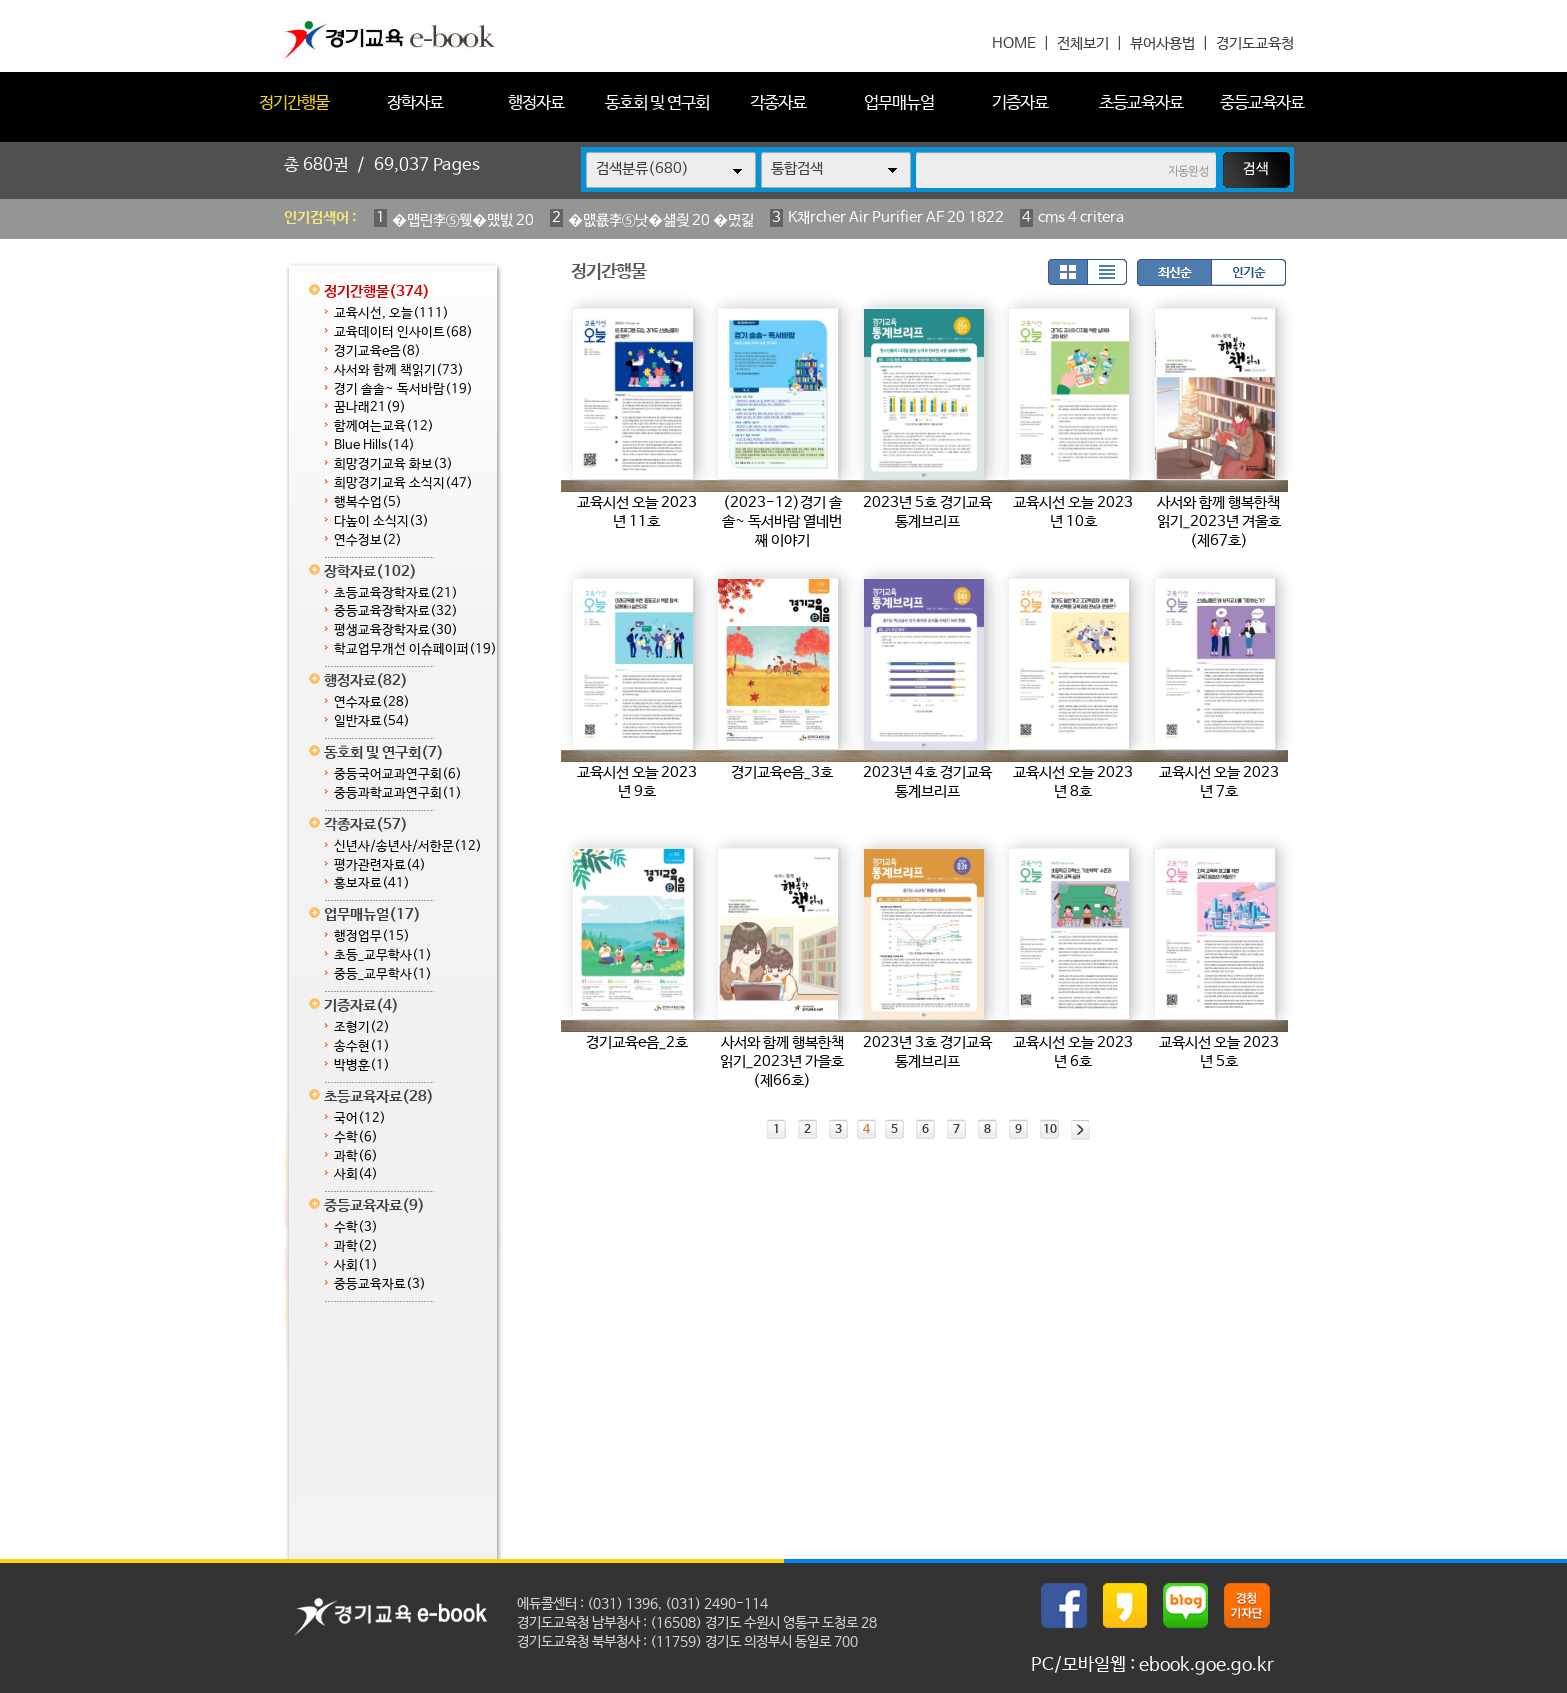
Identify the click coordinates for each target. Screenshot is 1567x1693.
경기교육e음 (377, 351)
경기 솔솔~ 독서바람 (403, 389)
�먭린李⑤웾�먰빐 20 (463, 220)
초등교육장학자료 (396, 593)
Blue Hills (374, 445)
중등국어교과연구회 (398, 774)
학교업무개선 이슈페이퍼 (415, 649)
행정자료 (536, 103)
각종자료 (778, 103)
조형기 (362, 1027)
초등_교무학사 (383, 955)
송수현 (362, 1046)
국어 (360, 1118)
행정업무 (372, 936)
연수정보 (368, 540)
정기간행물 (294, 103)
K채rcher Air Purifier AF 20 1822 (896, 217)
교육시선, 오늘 (391, 313)
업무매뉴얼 (899, 103)
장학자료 (415, 103)
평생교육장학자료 (396, 630)
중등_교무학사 (383, 974)
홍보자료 (372, 883)
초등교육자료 (1141, 103)
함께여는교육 (384, 426)
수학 (356, 1137)
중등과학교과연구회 (398, 793)
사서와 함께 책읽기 (399, 370)
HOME (1014, 43)
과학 (356, 1156)
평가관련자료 (380, 865)
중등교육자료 (1262, 103)
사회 (356, 1174)
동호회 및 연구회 (657, 103)
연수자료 (372, 702)
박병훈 (362, 1065)
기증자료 (1020, 103)
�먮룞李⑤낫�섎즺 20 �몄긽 (661, 220)
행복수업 (368, 502)
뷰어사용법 (1162, 43)
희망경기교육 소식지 (403, 483)
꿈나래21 (370, 407)
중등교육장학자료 (396, 611)
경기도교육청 (1255, 43)
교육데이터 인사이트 (403, 332)
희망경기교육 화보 (393, 464)
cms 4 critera (1081, 217)
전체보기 (1083, 43)
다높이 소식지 (381, 521)
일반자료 (372, 721)
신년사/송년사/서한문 (408, 846)
